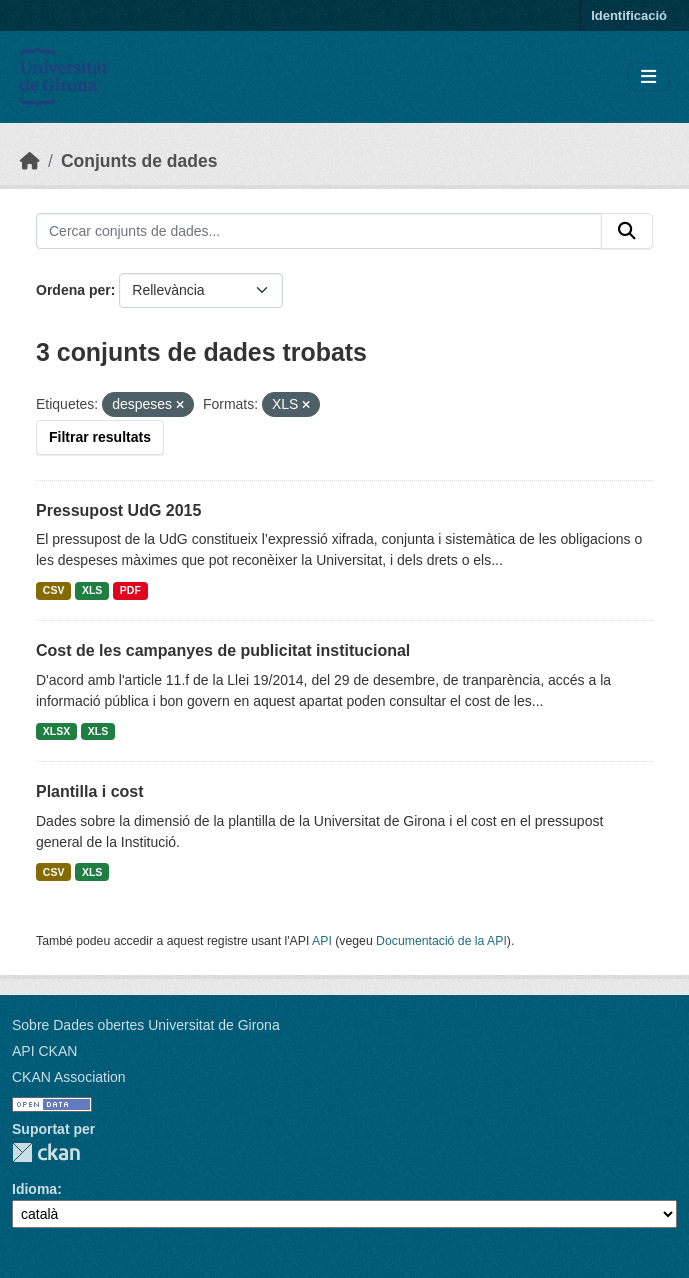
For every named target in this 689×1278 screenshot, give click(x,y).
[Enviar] (627, 231)
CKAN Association (69, 1077)
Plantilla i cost (90, 791)
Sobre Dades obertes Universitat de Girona (146, 1025)
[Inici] (30, 161)
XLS (92, 590)
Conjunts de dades (139, 161)
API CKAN (44, 1051)
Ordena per (73, 290)
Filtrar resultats (100, 437)
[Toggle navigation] (648, 77)
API (322, 941)
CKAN (46, 1152)
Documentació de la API (441, 941)
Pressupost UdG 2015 (118, 510)
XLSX (56, 731)
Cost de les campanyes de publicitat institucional (223, 650)
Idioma (34, 1189)
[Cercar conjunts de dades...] (319, 231)
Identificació (629, 15)
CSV (54, 590)
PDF (130, 590)
